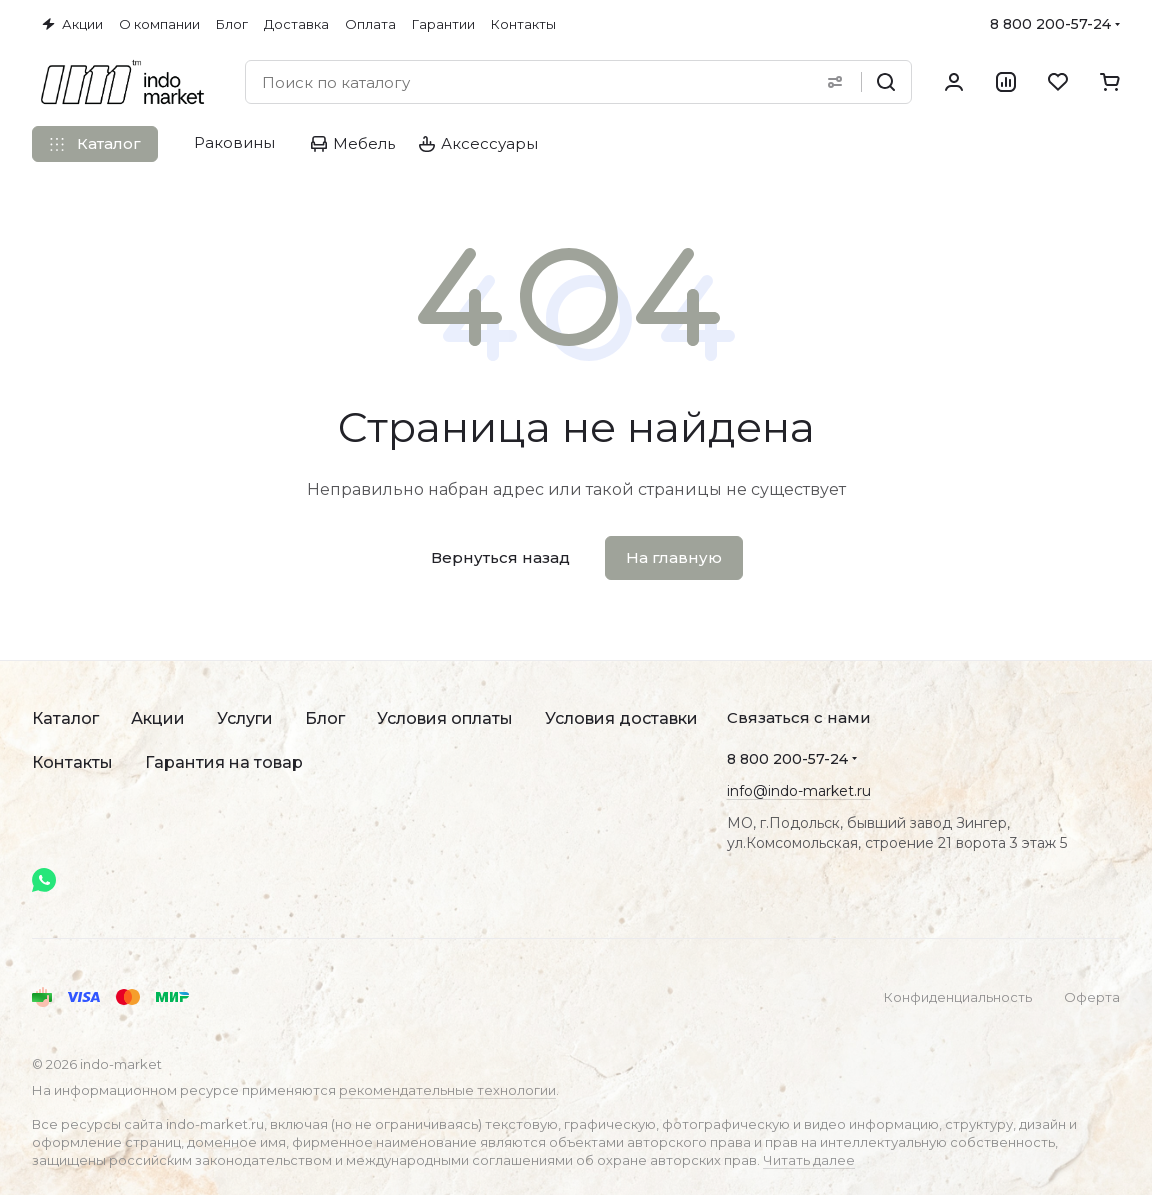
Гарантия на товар (224, 762)
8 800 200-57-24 (1050, 24)
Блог (325, 718)
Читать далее (809, 1160)
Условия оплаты (445, 718)
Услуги (245, 718)
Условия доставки (621, 718)
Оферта (1092, 997)
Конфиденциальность (958, 997)
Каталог (65, 718)
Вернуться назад (500, 557)
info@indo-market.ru (799, 791)
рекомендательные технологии (447, 1090)
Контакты (72, 762)
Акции (158, 718)
